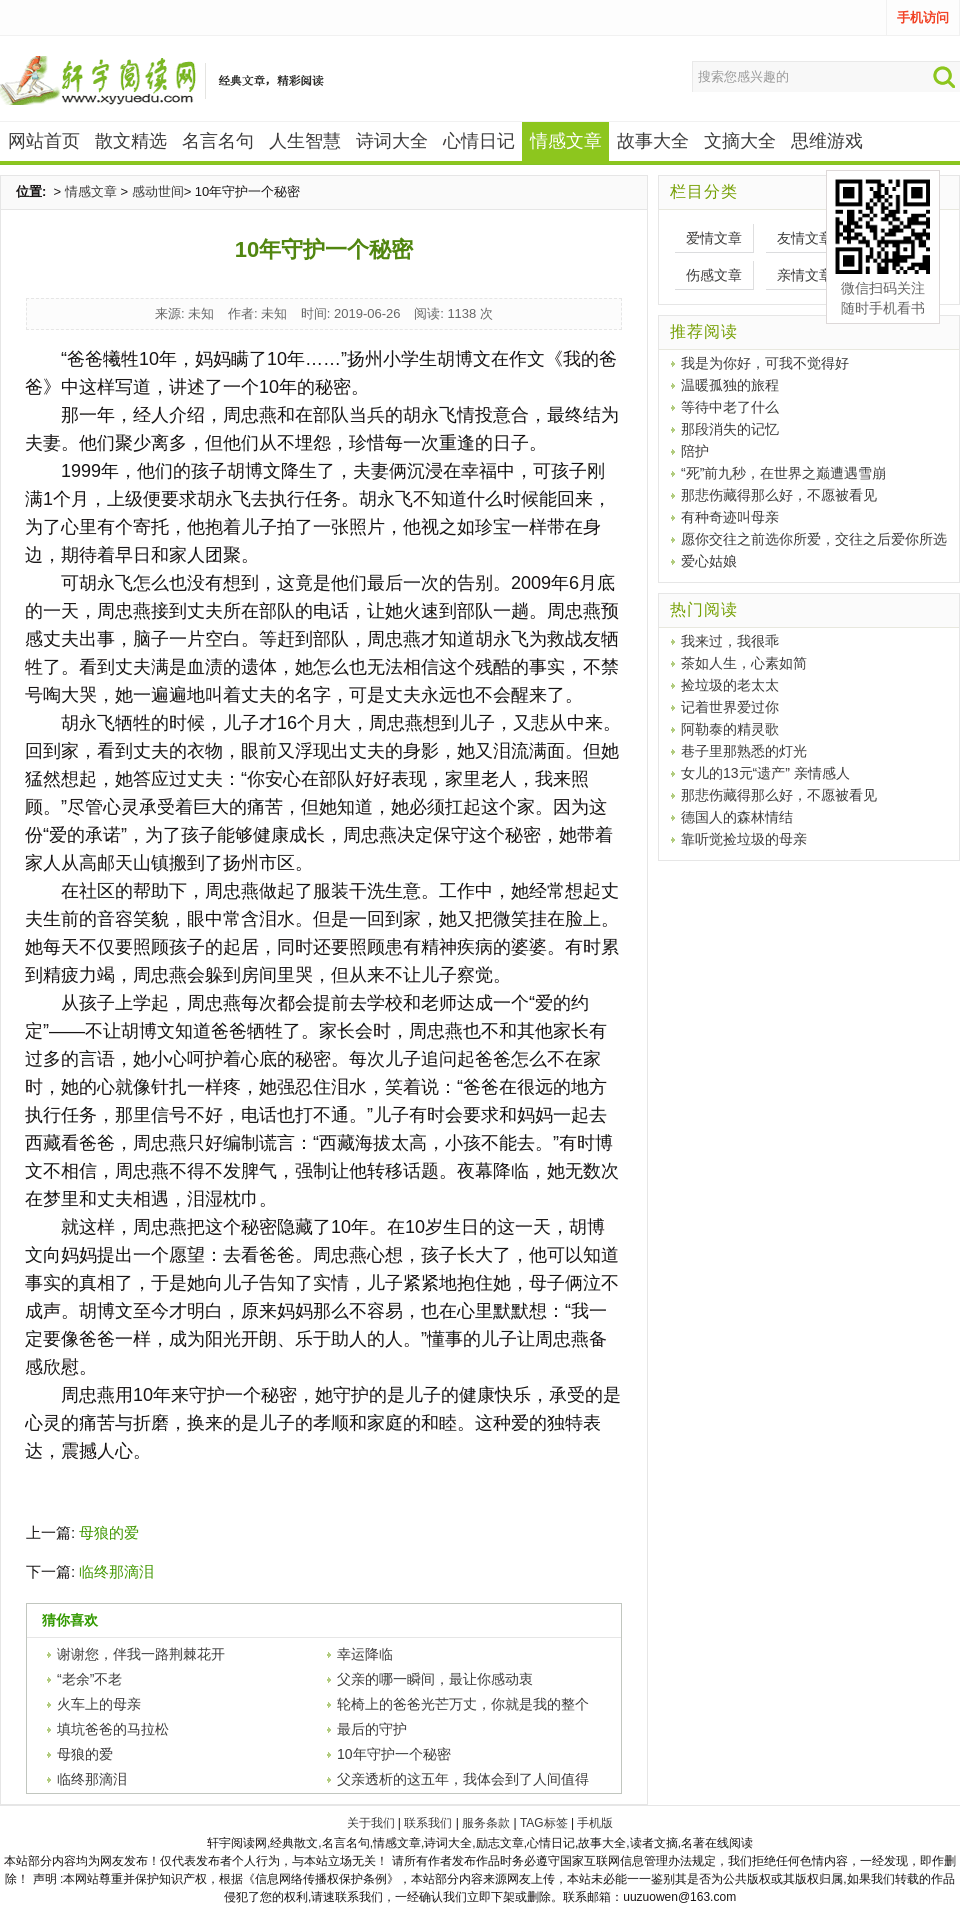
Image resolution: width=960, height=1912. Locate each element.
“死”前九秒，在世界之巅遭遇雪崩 (783, 473)
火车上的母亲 (99, 1704)
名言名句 (218, 141)
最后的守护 (372, 1729)
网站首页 (44, 141)
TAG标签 (544, 1823)
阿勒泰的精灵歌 (730, 729)
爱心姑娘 (709, 561)
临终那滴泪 (116, 1571)
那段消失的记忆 (730, 429)
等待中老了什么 (730, 407)
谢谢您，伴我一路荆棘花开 (141, 1654)
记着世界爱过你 (730, 707)
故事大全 (653, 141)
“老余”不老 (89, 1679)
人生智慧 (305, 141)
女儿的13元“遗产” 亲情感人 (765, 773)
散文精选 (131, 141)
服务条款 (486, 1823)
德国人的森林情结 (737, 817)
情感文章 (91, 191)
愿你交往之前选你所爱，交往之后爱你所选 (814, 539)
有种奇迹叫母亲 (730, 517)
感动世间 (158, 191)
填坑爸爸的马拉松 (113, 1729)
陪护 (695, 451)
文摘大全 (740, 141)
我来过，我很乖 (730, 641)
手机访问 (923, 17)
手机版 (595, 1823)
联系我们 (428, 1823)
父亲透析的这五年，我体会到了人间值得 (463, 1779)
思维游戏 (827, 141)
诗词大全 (392, 141)
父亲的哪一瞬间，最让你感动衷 (435, 1679)
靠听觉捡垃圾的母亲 (744, 839)
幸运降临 (365, 1654)
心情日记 (479, 141)
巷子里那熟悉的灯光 (744, 751)
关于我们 (371, 1823)
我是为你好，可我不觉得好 (765, 363)
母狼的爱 (109, 1532)
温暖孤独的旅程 (730, 385)
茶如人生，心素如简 (744, 663)
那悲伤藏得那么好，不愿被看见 (779, 495)
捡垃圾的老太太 (730, 685)
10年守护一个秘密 (394, 1754)
